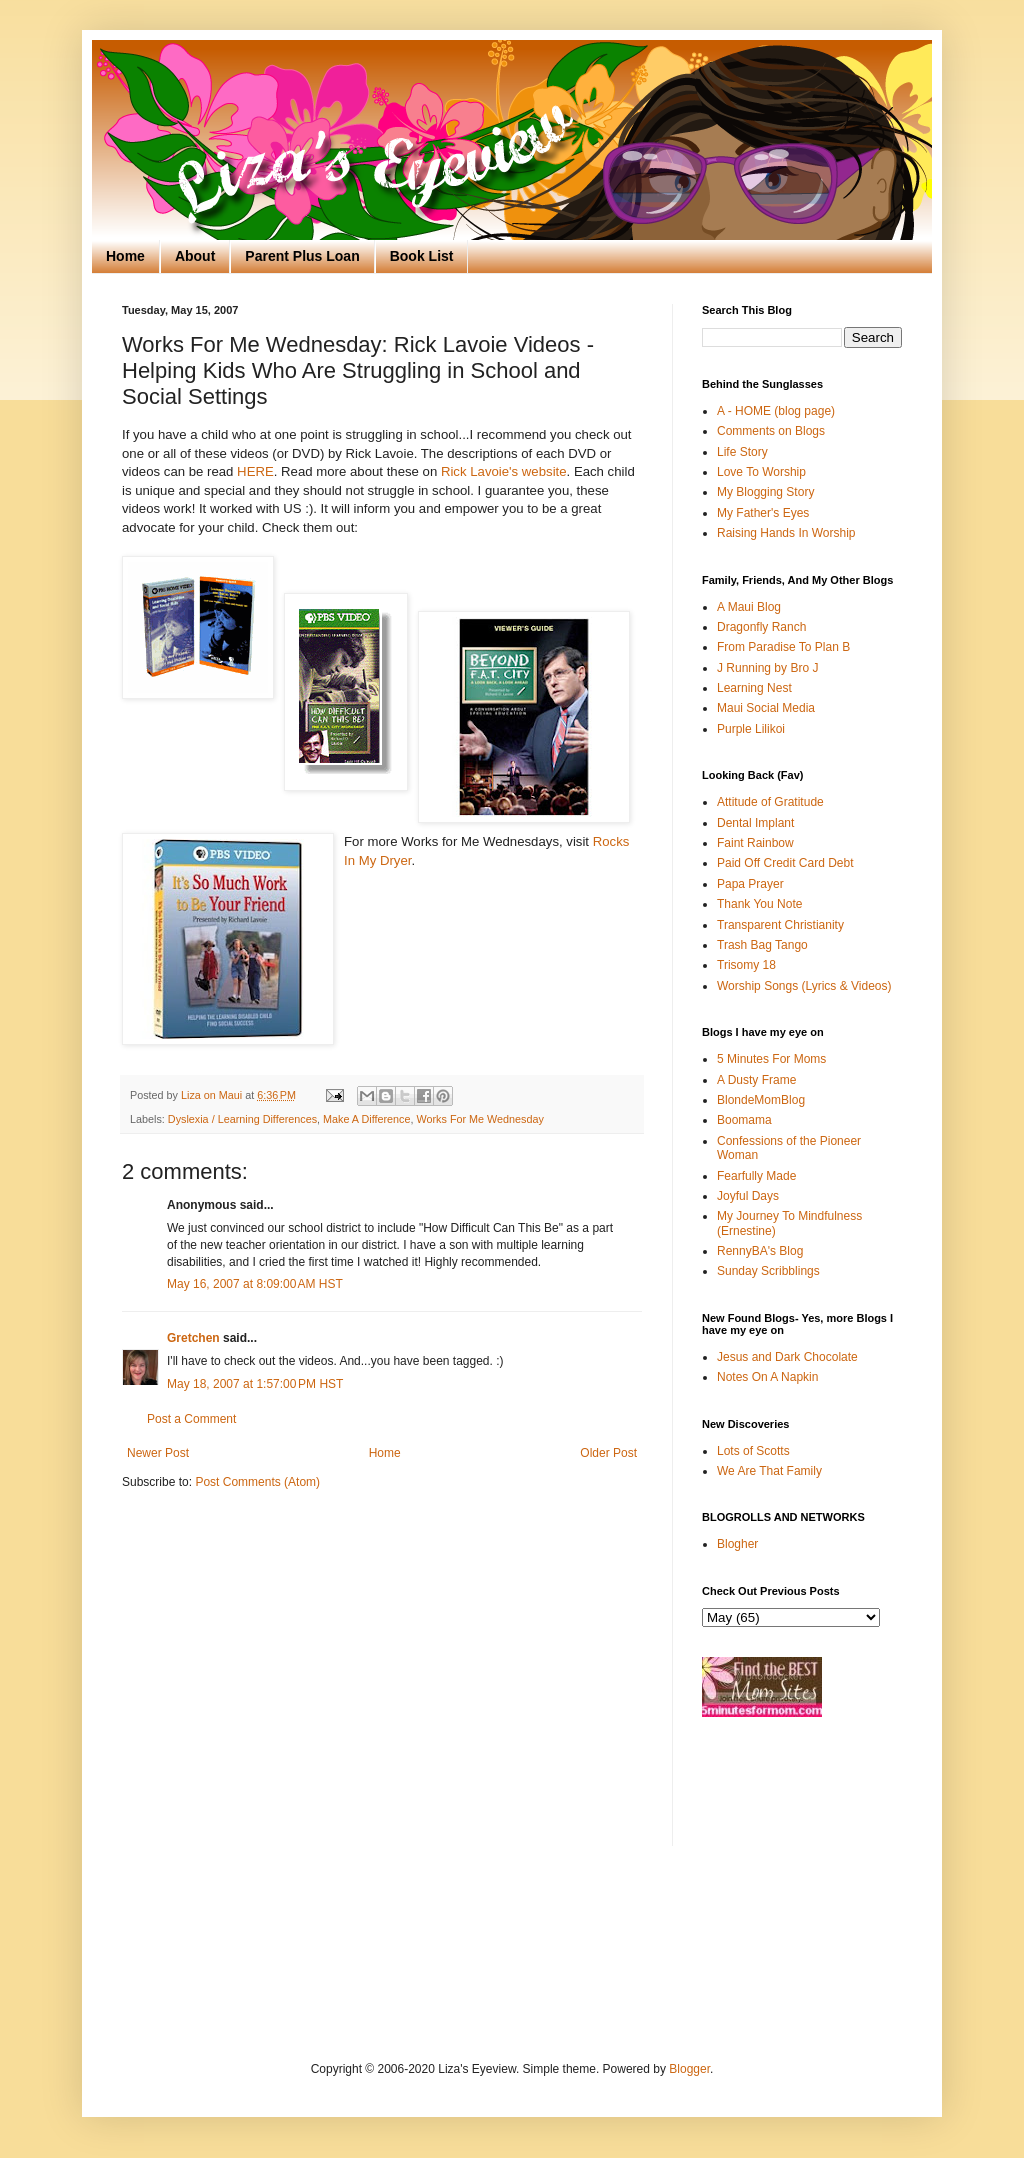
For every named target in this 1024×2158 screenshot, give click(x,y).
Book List (422, 256)
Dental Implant (755, 823)
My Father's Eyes (763, 513)
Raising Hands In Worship (786, 533)
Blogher (737, 1544)
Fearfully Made (756, 1176)
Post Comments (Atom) (257, 1482)
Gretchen (193, 1338)
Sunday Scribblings (768, 1271)
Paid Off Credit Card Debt (785, 863)
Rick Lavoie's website (504, 471)
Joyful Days (748, 1196)
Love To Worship (761, 472)
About (195, 256)
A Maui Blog (749, 607)
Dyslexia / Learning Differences (242, 1119)
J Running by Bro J (767, 668)
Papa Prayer (750, 884)
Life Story (742, 452)
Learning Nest (754, 688)
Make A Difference (366, 1119)
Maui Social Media (766, 708)
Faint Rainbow (755, 843)
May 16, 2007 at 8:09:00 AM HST (255, 1284)
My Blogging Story (765, 492)
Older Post (608, 1453)
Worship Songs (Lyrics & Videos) (804, 986)
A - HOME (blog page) (776, 411)
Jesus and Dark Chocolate (787, 1357)
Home (125, 256)
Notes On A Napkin (767, 1377)
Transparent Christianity (780, 925)
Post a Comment (191, 1419)
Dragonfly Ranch (761, 627)
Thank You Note (759, 904)
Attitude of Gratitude (770, 802)
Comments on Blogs (771, 431)
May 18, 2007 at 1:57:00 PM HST (255, 1384)
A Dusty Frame (756, 1080)
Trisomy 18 (746, 965)
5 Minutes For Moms (771, 1059)
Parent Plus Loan (302, 256)
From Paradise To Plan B (783, 647)
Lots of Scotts (753, 1451)
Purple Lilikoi (751, 729)
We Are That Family (769, 1471)
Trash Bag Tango (762, 945)
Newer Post (158, 1453)
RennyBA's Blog (760, 1251)
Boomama (744, 1120)
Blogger (689, 2069)
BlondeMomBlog (761, 1100)
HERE (255, 471)
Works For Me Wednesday (480, 1119)
